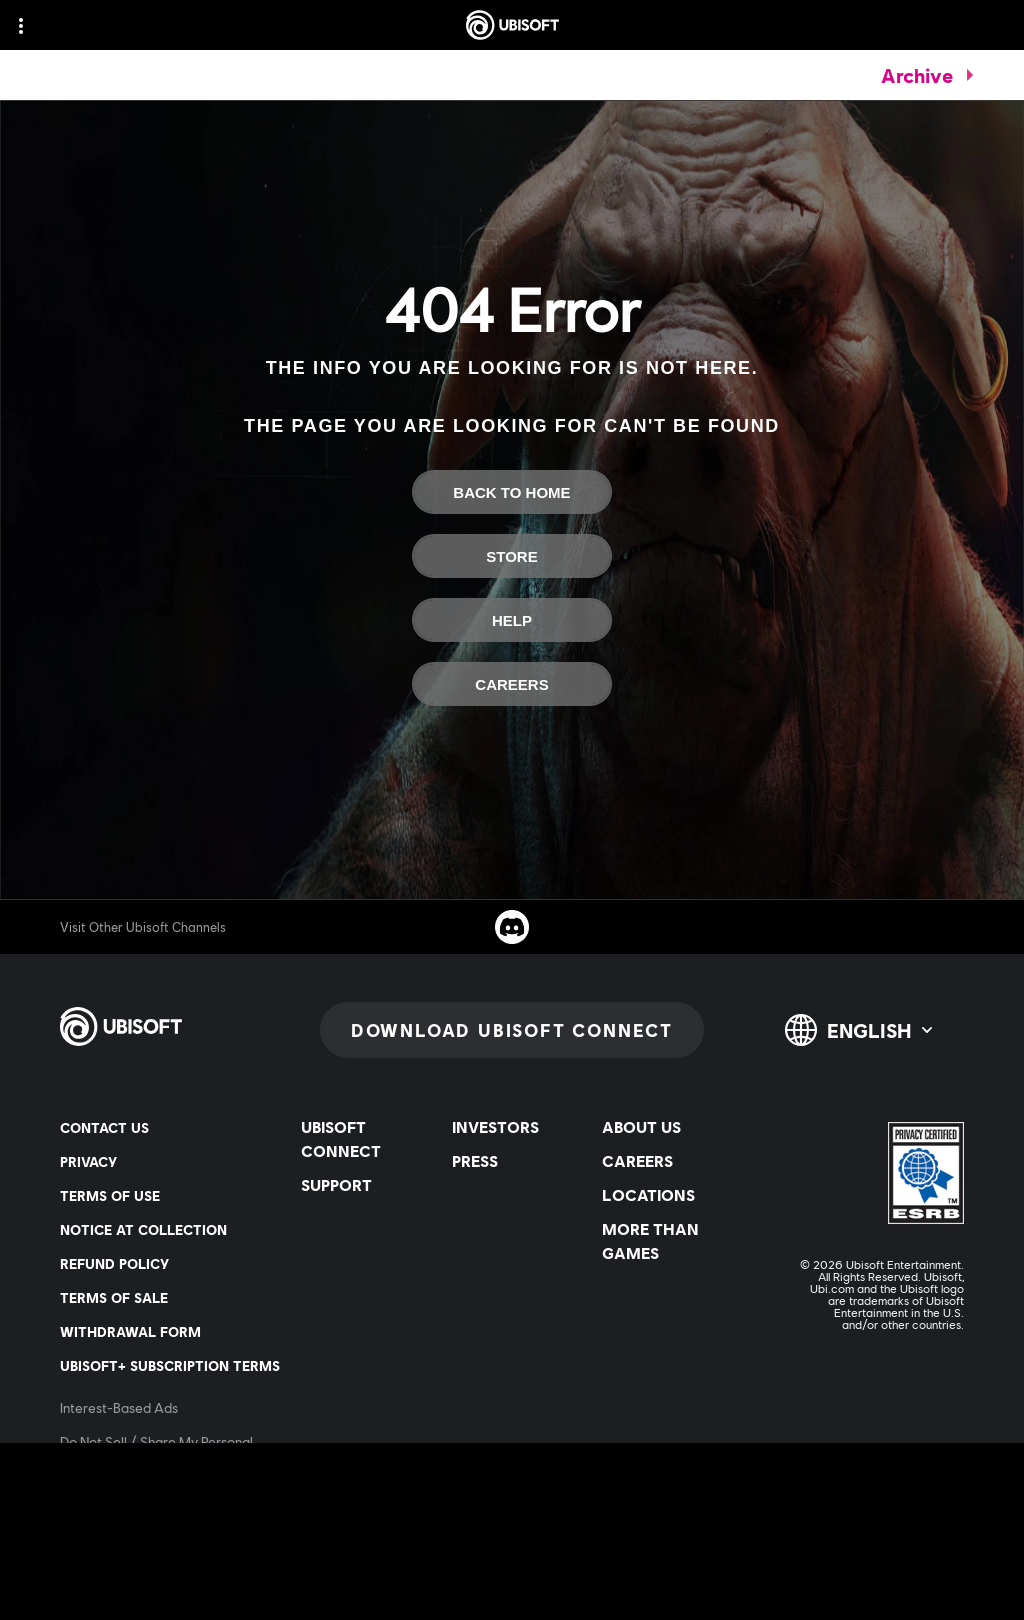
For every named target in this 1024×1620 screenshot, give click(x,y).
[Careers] (512, 684)
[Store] (512, 556)
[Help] (512, 620)
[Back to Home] (512, 492)
